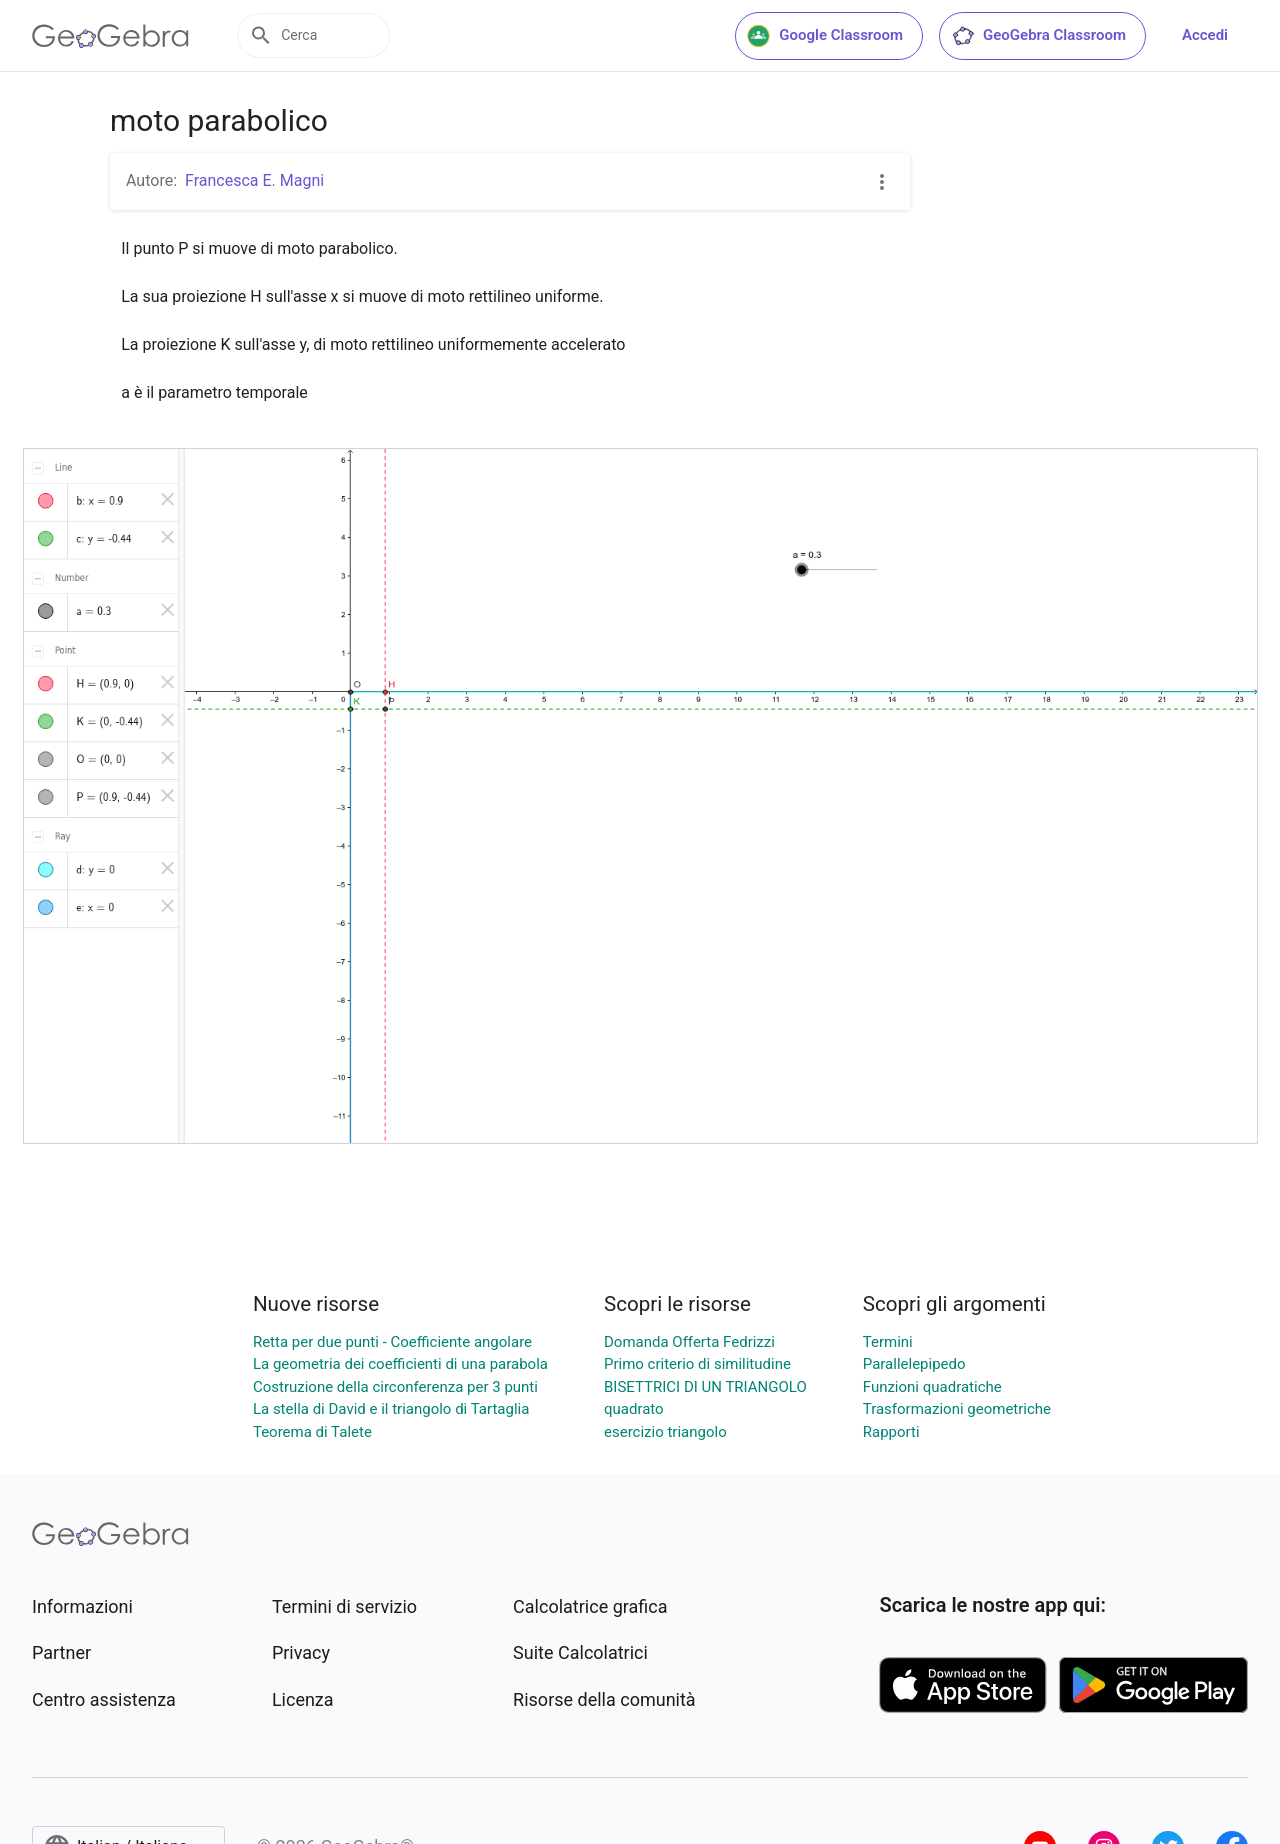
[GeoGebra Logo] (110, 36)
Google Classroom (825, 36)
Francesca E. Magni (254, 180)
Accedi (1205, 35)
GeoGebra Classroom (1038, 36)
